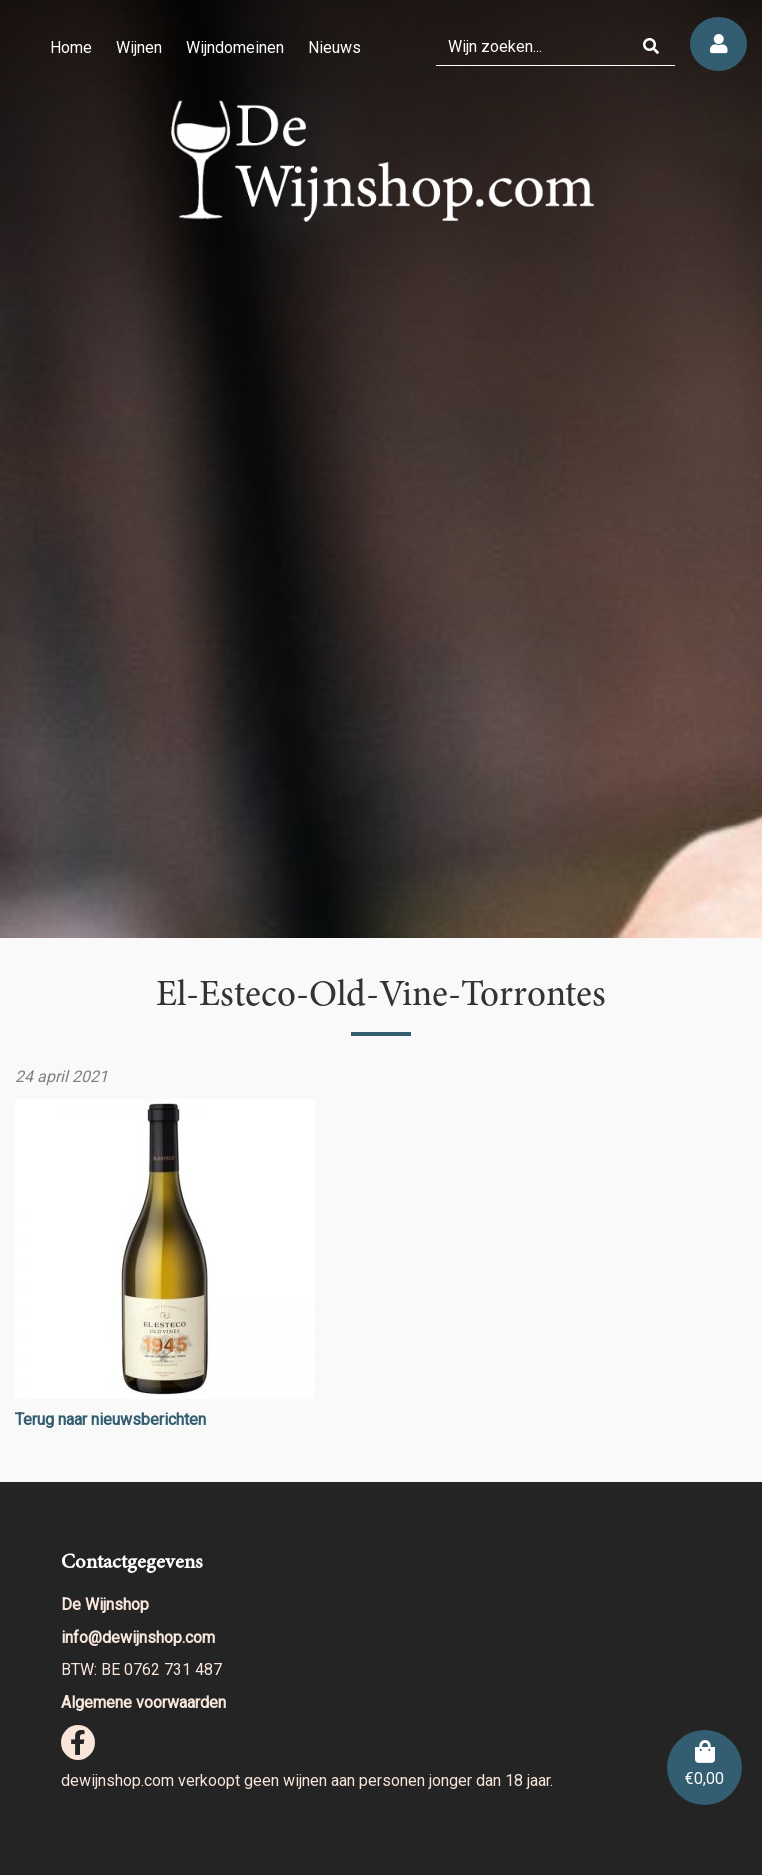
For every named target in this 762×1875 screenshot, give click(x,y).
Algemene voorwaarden (143, 1702)
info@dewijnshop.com (138, 1637)
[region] (381, 469)
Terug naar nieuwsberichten (110, 1419)
